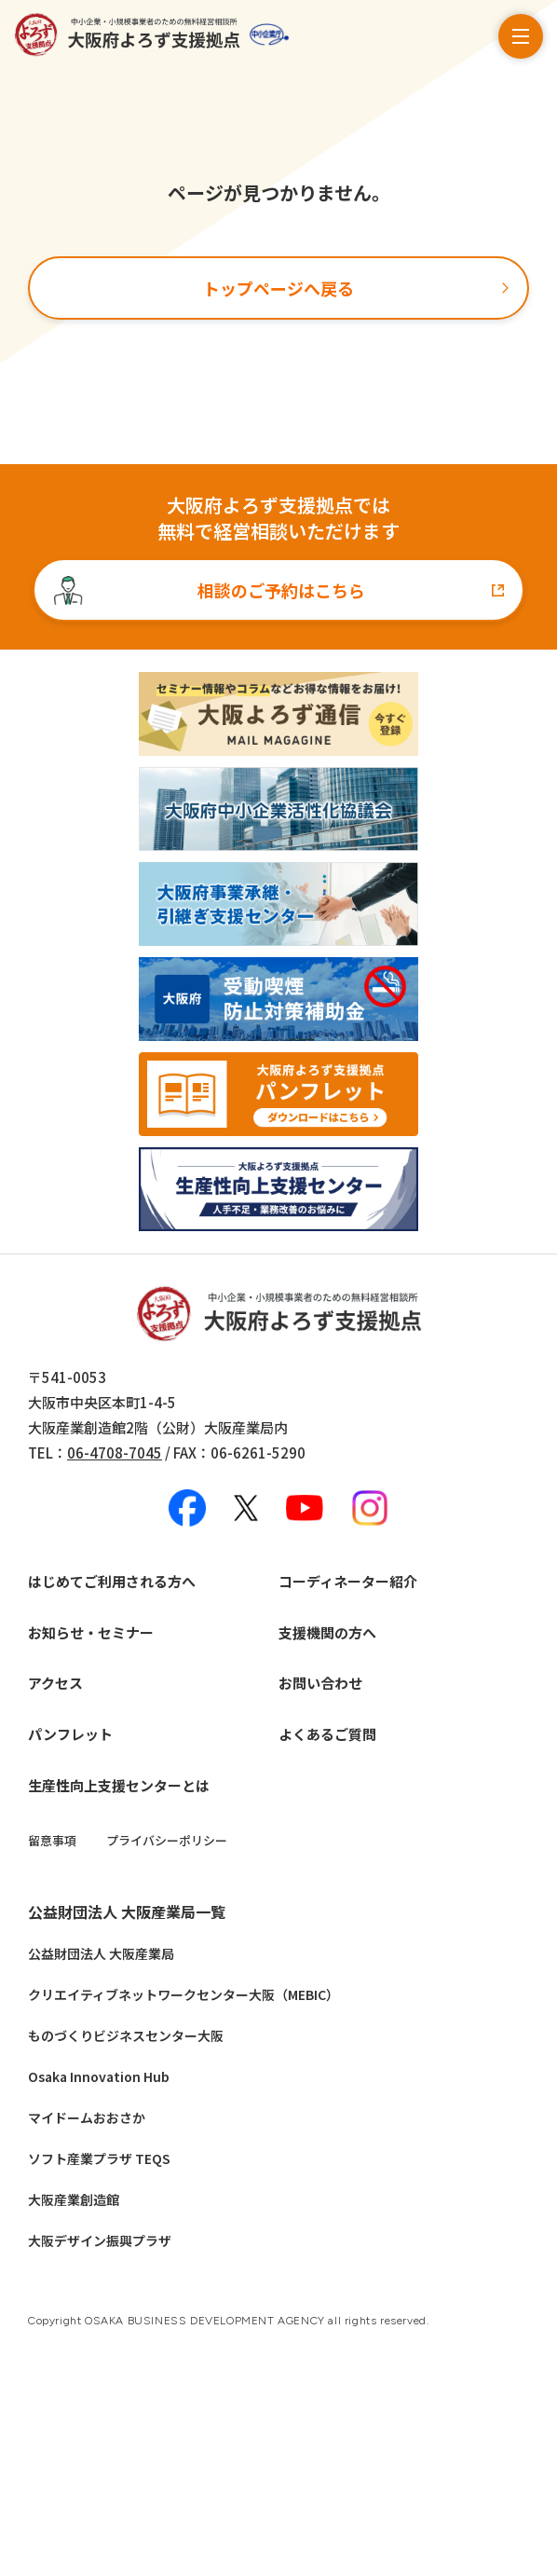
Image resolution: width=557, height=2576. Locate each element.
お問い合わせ (320, 1682)
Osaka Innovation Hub (99, 2076)
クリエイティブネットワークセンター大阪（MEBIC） (183, 1994)
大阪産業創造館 (73, 2199)
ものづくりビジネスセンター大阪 (126, 2035)
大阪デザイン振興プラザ (99, 2240)
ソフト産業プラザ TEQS (99, 2158)
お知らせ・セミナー (91, 1632)
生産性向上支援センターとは (119, 1785)
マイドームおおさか (86, 2117)
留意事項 (52, 1840)
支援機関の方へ (327, 1632)
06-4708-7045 (114, 1452)
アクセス (55, 1682)
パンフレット (70, 1734)
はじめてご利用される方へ (112, 1581)
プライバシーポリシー (166, 1840)
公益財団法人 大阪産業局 (101, 1953)
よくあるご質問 (327, 1734)
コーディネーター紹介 (347, 1581)
